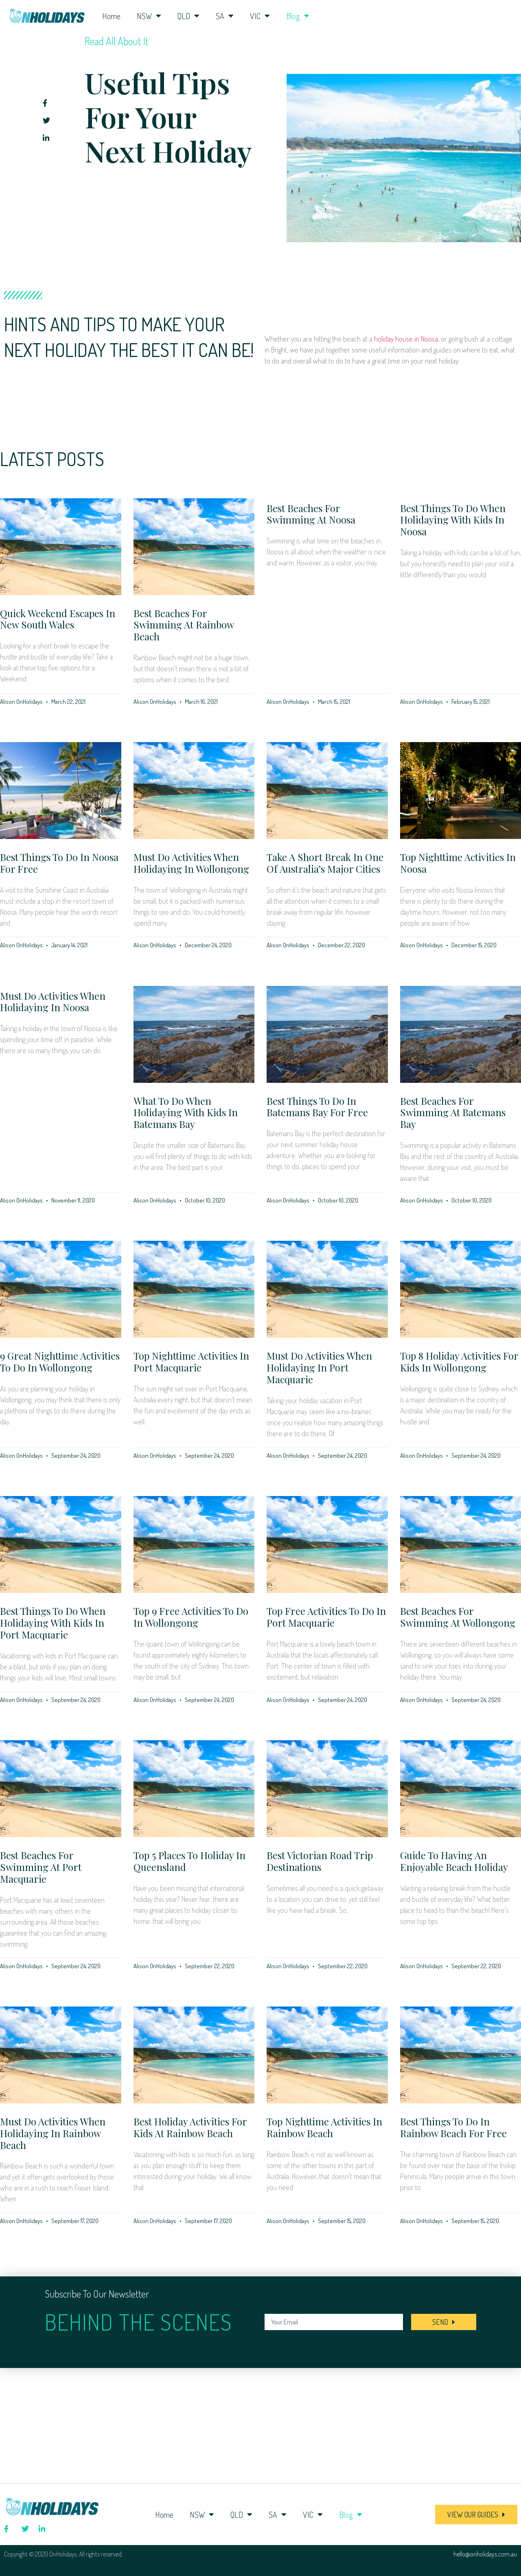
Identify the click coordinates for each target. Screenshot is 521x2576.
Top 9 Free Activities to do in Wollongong (191, 1616)
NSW (149, 16)
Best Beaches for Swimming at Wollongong (457, 1616)
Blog (297, 16)
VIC (260, 16)
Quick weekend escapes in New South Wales (57, 619)
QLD (188, 16)
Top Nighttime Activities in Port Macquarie (191, 1361)
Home (111, 16)
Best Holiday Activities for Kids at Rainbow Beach (190, 2127)
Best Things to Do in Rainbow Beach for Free (453, 2127)
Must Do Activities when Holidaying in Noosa (52, 1001)
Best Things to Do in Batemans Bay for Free (317, 1106)
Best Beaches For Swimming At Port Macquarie (40, 1867)
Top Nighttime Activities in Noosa (458, 862)
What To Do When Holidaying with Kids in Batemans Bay (186, 1112)
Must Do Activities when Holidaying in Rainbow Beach (52, 2133)
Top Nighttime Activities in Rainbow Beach (324, 2127)
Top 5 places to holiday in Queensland (189, 1861)
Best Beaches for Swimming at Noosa (311, 514)
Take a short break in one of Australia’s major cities (325, 862)
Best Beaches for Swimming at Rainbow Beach (184, 625)
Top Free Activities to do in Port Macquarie (326, 1616)
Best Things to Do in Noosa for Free (59, 862)
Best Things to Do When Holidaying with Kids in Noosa (453, 520)
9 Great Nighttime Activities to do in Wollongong (60, 1361)
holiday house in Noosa (406, 338)
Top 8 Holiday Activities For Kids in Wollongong (459, 1361)
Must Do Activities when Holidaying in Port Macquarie (319, 1367)
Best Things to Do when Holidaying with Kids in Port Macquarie (52, 1622)
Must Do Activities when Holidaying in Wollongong (191, 862)
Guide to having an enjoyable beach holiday (454, 1861)
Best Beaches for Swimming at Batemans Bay (453, 1112)
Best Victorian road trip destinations (320, 1861)
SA (225, 16)
